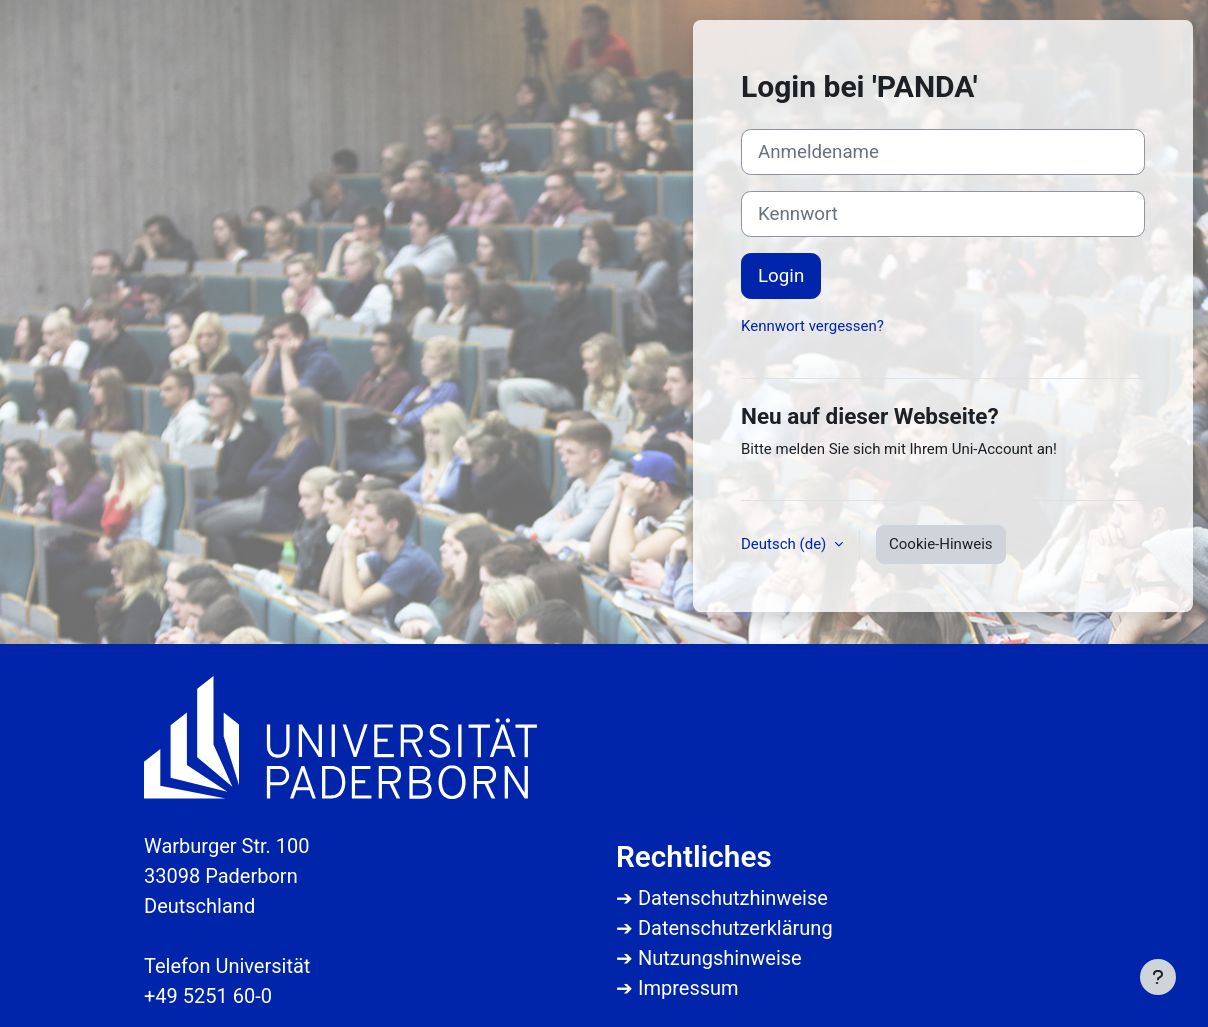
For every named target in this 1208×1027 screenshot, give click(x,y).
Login (781, 276)
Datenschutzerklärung (735, 928)
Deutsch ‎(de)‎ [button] (785, 544)
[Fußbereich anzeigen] (1158, 977)
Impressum (688, 988)
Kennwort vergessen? (812, 326)
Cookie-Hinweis (940, 544)
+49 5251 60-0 (208, 996)
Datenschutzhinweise (733, 898)
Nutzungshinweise (720, 958)
